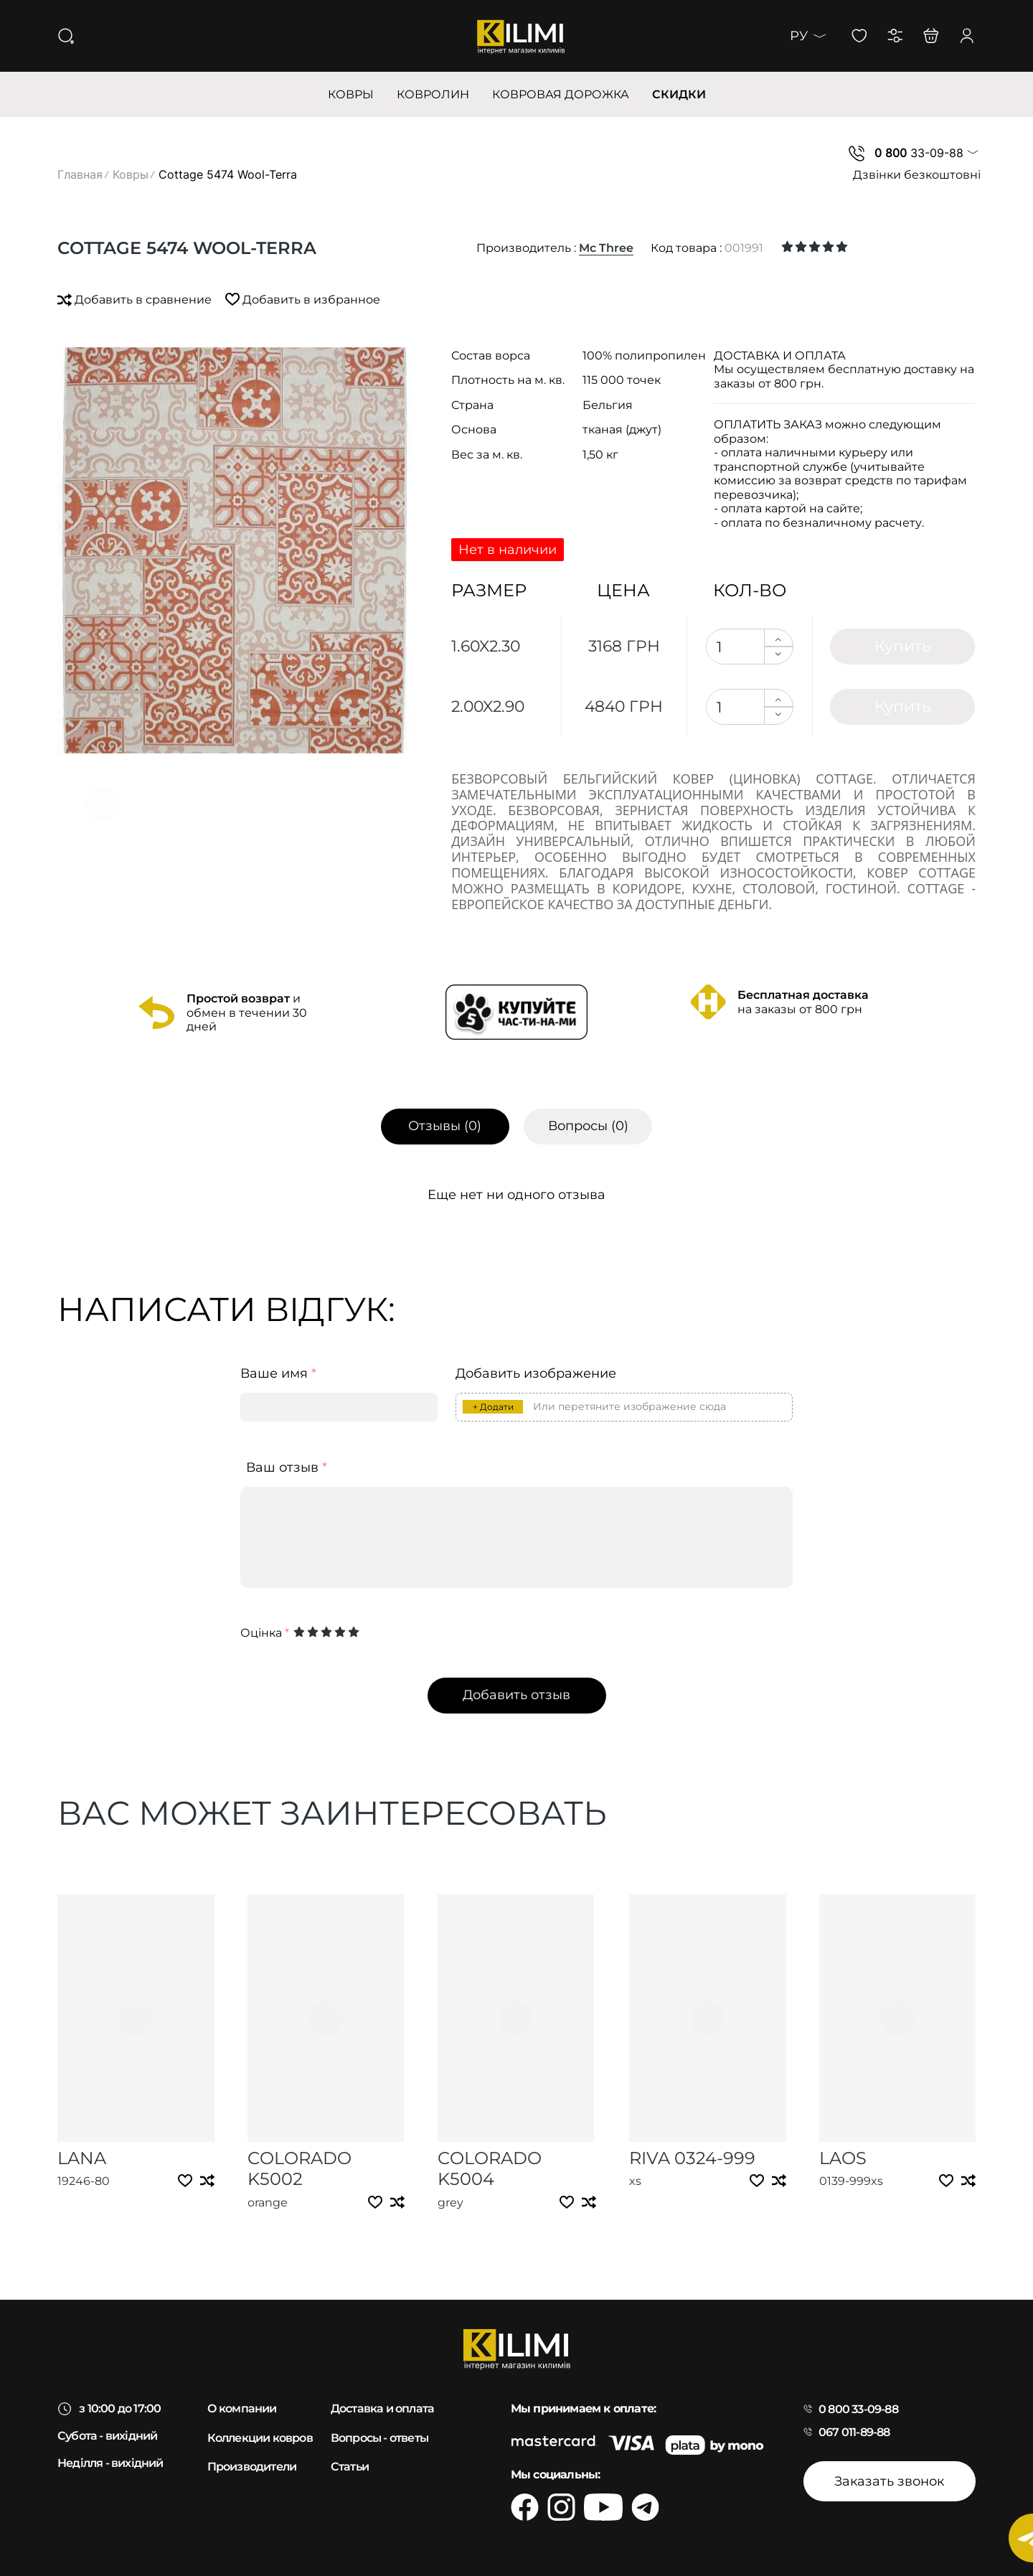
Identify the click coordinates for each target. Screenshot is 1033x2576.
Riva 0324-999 (692, 2158)
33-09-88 (918, 153)
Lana (81, 2158)
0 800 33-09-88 (858, 2409)
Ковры (130, 174)
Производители (252, 2466)
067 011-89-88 (854, 2432)
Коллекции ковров (260, 2438)
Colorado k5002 (299, 2168)
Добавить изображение (536, 1373)
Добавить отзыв (516, 1695)
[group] (234, 550)
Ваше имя (278, 1373)
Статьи (350, 2466)
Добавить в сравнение (135, 299)
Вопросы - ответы (379, 2438)
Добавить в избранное (302, 299)
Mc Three (606, 248)
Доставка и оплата (382, 2408)
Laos (843, 2158)
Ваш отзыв (286, 1467)
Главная (80, 174)
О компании (242, 2408)
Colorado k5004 (490, 2168)
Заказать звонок (889, 2481)
